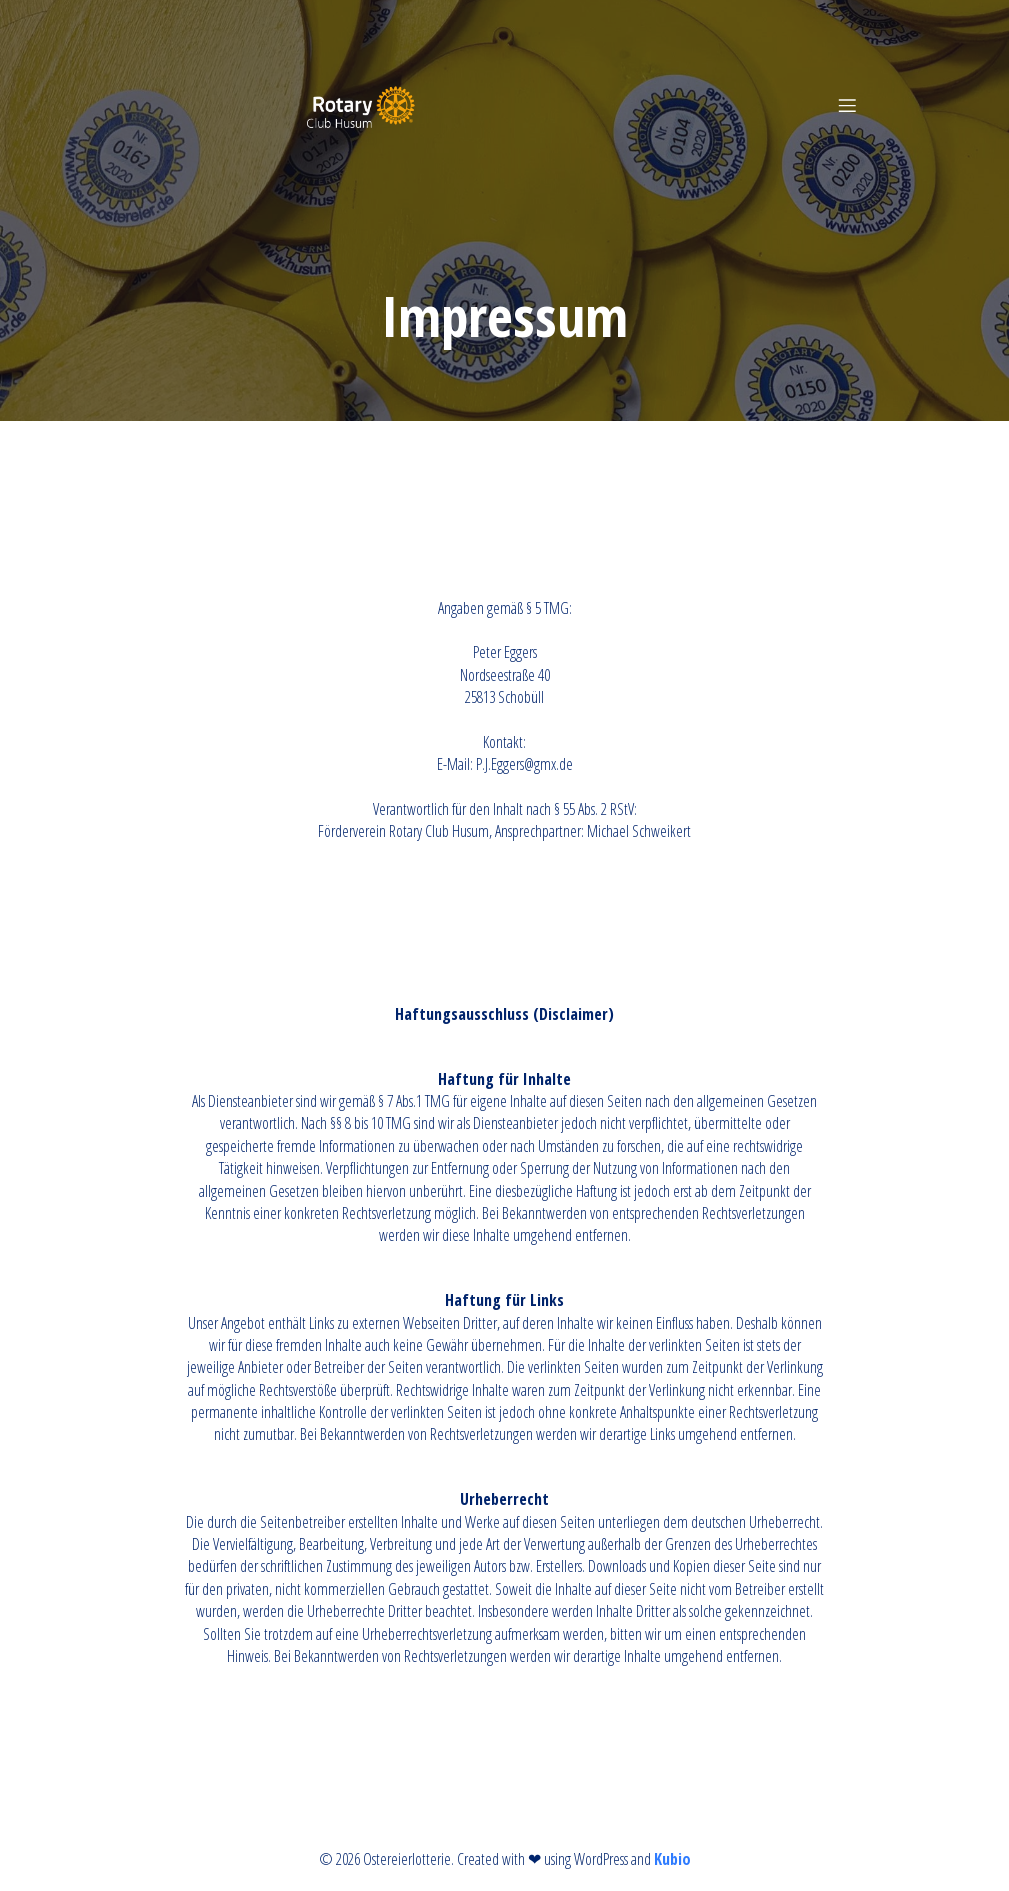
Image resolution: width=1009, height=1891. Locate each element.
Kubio (672, 1859)
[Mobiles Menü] (848, 105)
